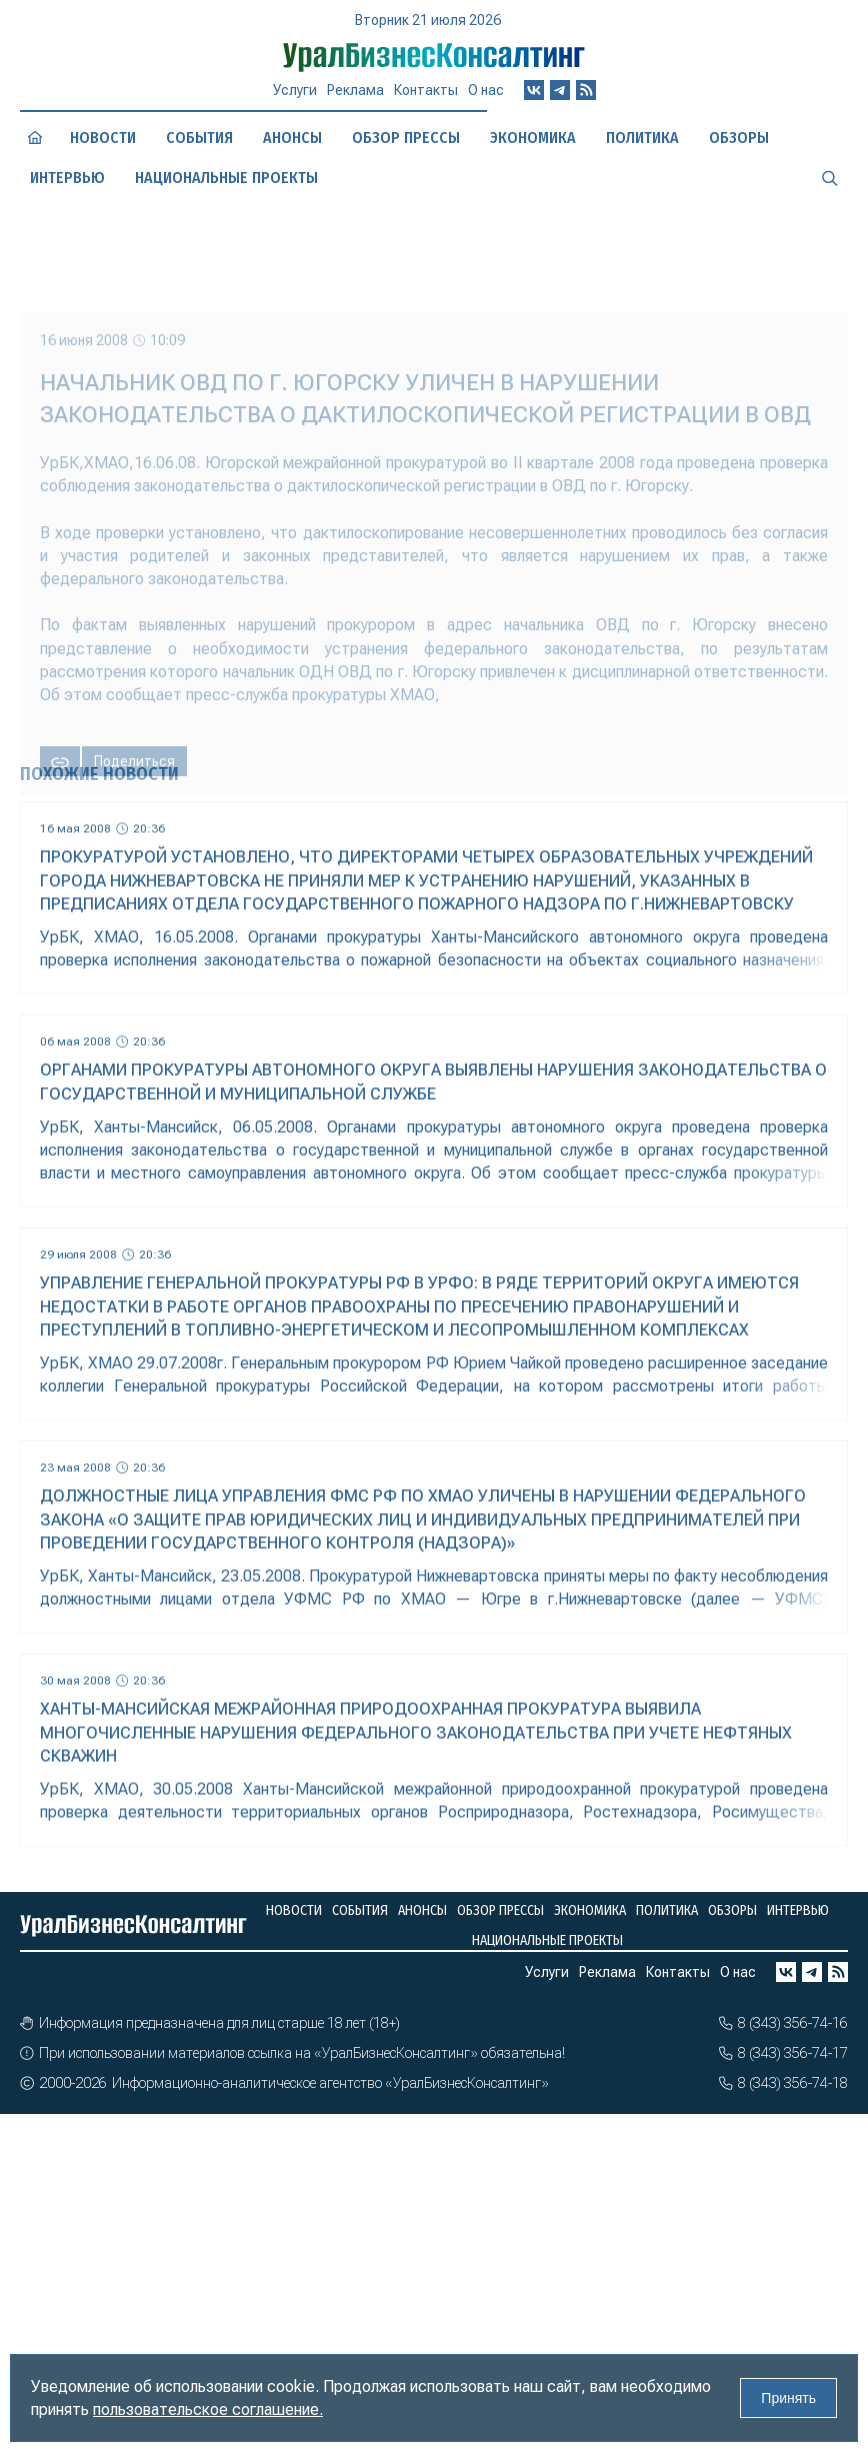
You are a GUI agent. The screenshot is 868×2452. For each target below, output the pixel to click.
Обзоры (739, 137)
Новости (103, 137)
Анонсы (292, 137)
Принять (788, 2398)
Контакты (426, 90)
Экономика (533, 137)
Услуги (295, 90)
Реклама (355, 90)
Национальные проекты (226, 177)
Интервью (67, 177)
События (199, 137)
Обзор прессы (406, 137)
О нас (486, 90)
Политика (642, 137)
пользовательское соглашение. (208, 2409)
